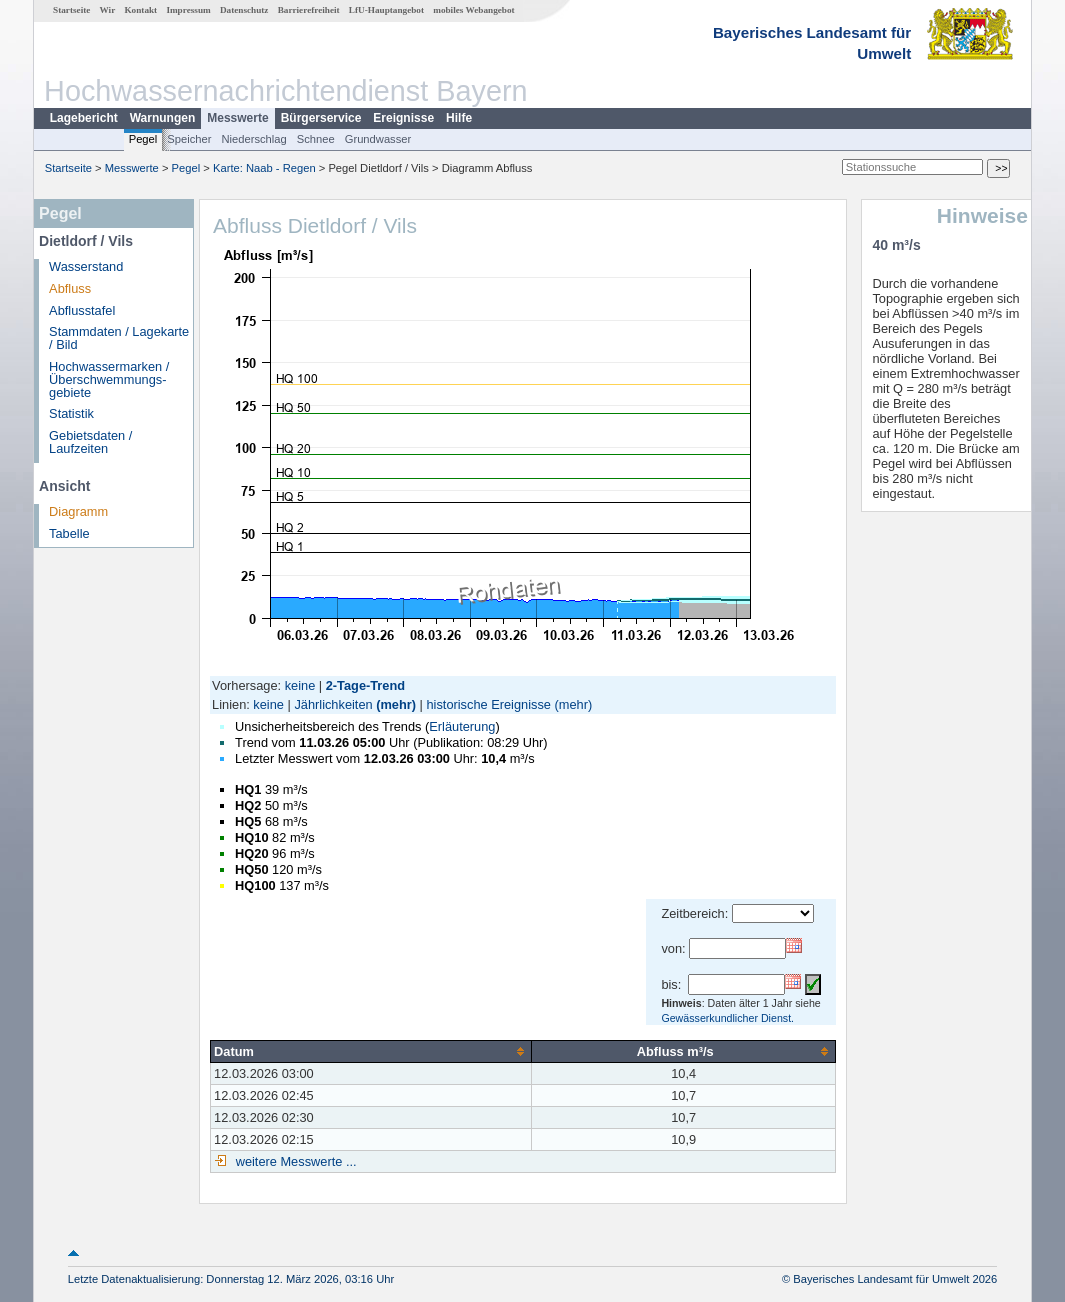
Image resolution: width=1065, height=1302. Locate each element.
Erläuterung (462, 726)
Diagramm (78, 511)
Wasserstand (86, 266)
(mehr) (396, 704)
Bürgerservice (321, 118)
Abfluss (70, 288)
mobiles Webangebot (473, 10)
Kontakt (140, 10)
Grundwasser (378, 139)
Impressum (188, 10)
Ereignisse (403, 118)
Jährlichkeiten (333, 704)
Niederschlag (253, 139)
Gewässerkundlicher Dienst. (727, 1018)
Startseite (71, 10)
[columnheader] (371, 1051)
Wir (108, 10)
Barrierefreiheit (309, 10)
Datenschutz (244, 10)
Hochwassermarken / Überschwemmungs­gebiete (109, 379)
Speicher (189, 139)
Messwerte (237, 118)
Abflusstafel (82, 310)
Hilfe (459, 118)
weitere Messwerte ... (294, 1161)
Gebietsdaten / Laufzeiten (90, 442)
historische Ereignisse (488, 704)
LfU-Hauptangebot (386, 10)
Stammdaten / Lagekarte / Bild (119, 338)
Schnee (316, 139)
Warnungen (163, 118)
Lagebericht (84, 118)
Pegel (143, 139)
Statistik (71, 413)
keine (300, 685)
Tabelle (69, 533)
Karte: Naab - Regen (264, 168)
